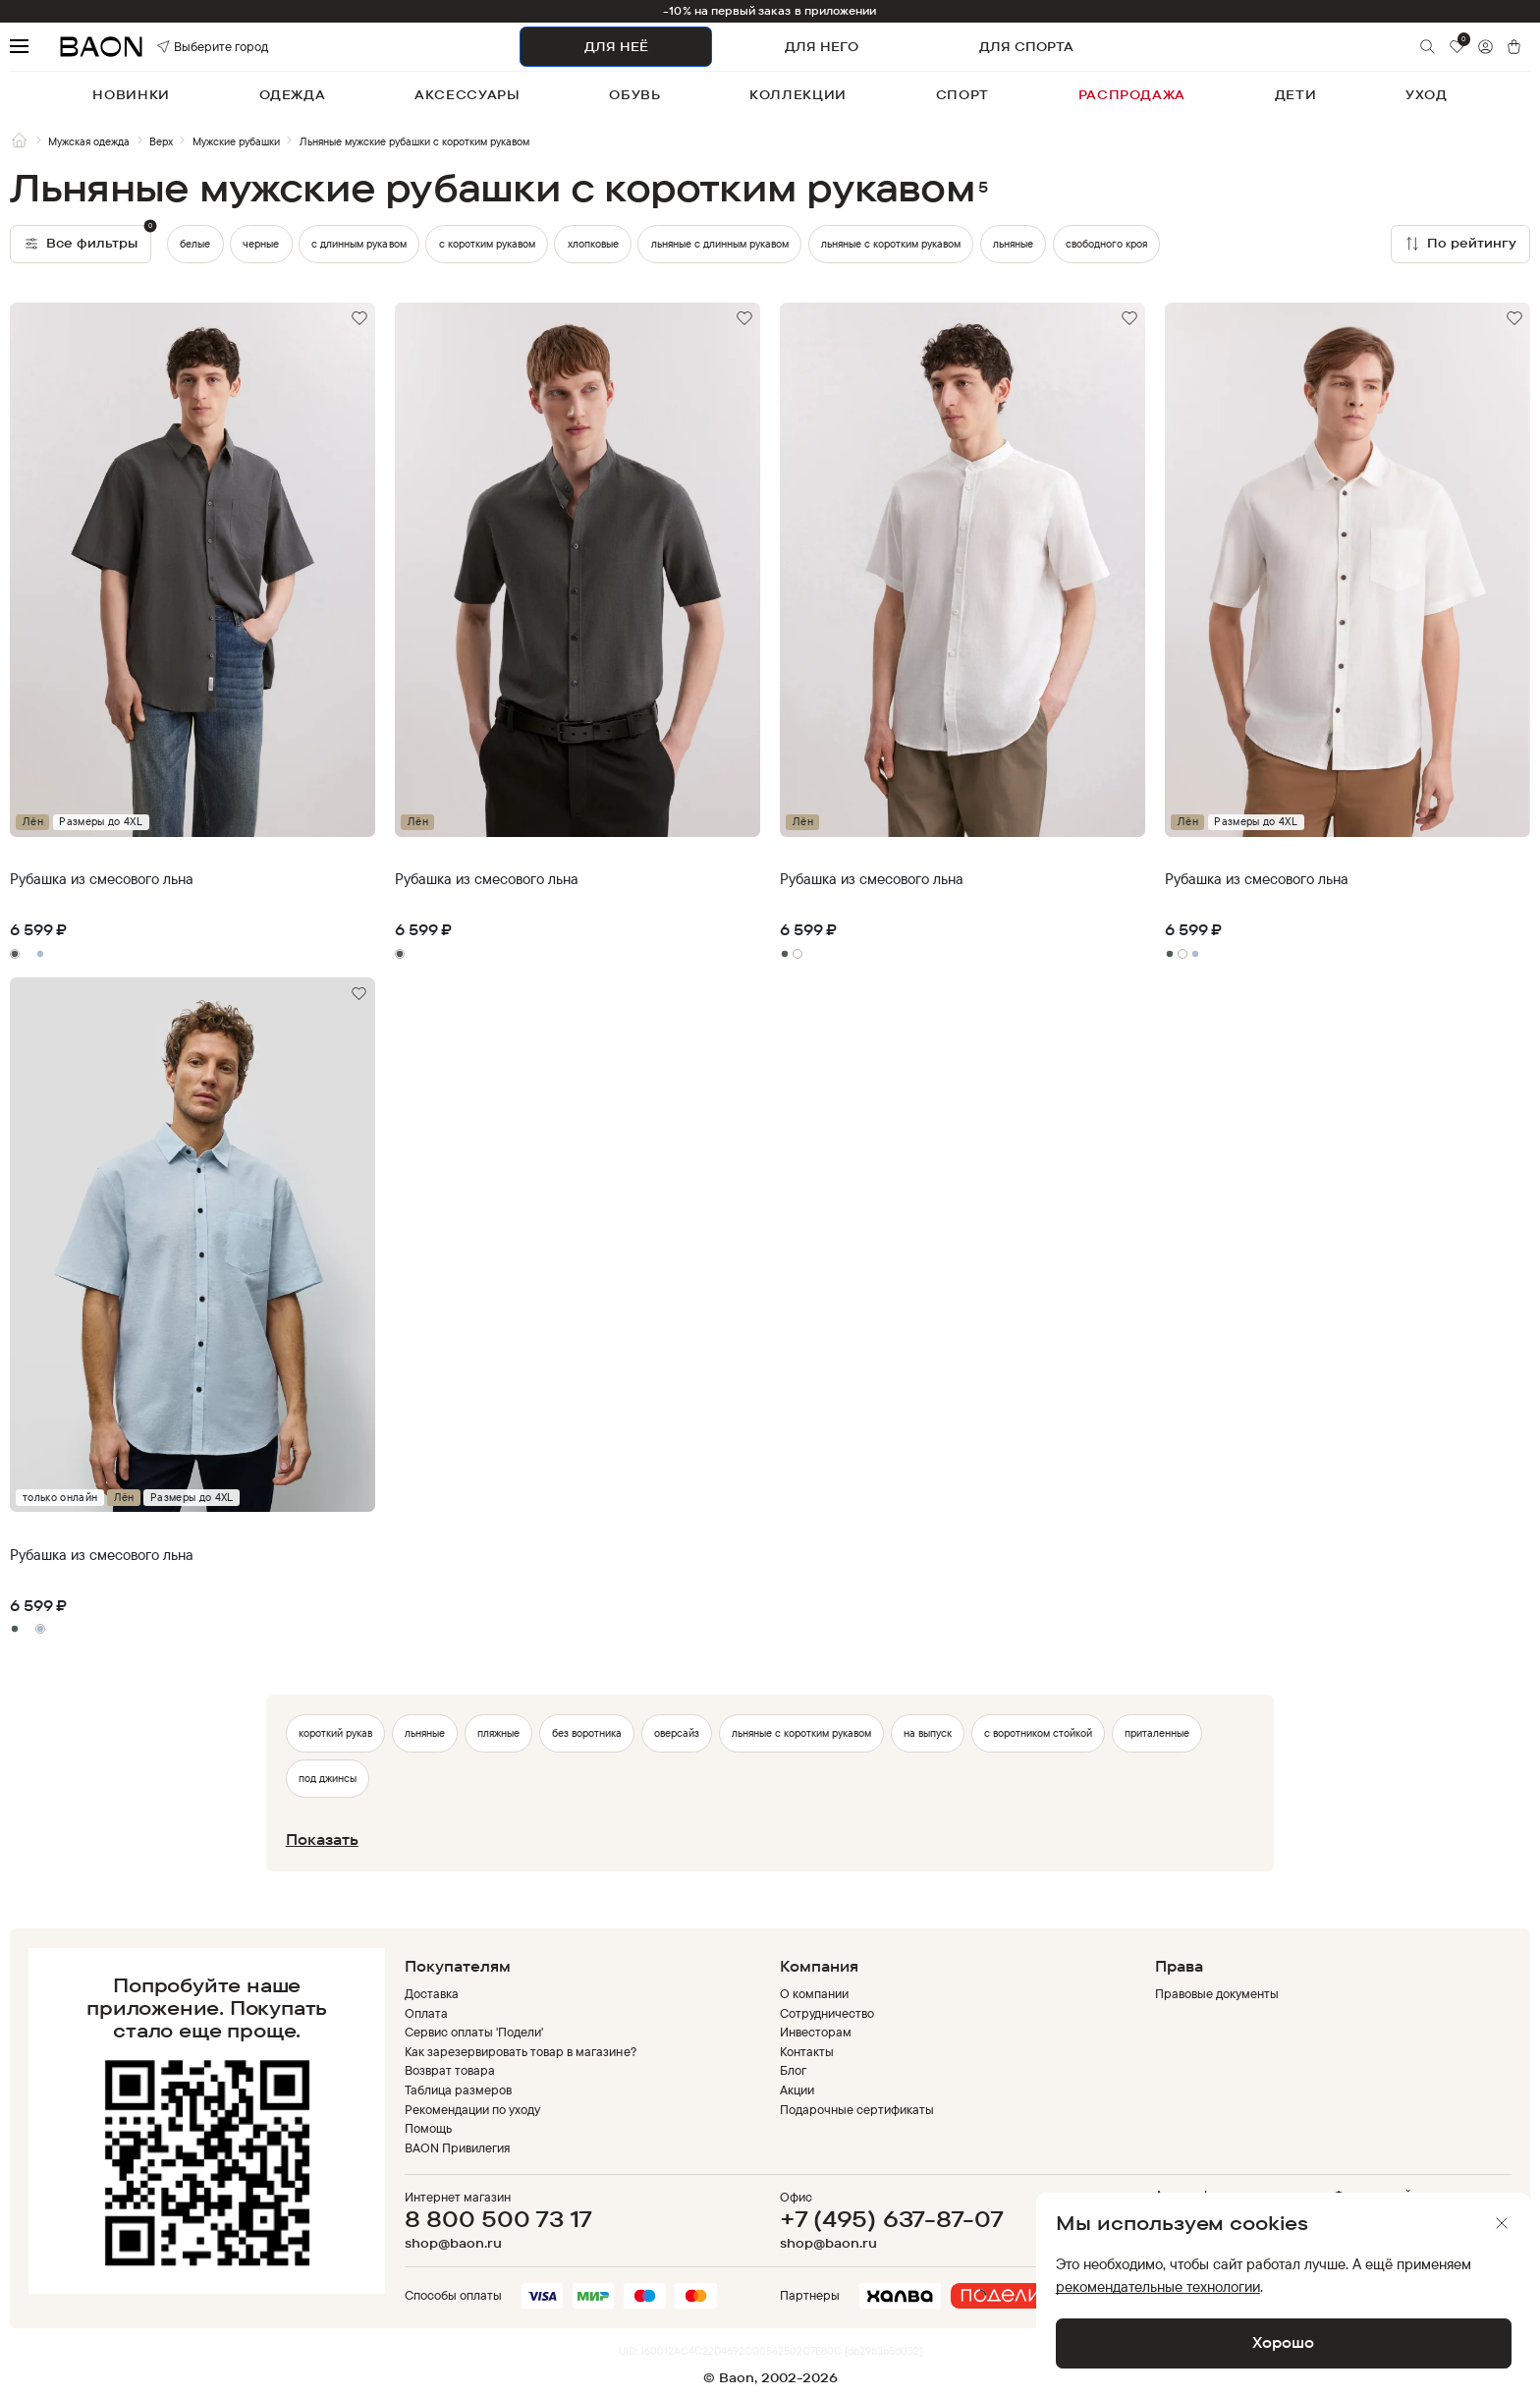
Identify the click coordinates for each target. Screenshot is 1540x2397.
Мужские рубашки (236, 141)
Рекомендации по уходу (473, 2109)
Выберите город (187, 46)
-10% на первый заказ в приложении (769, 11)
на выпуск (928, 1733)
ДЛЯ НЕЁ (616, 46)
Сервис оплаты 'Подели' (474, 2031)
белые (195, 244)
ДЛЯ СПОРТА (1026, 46)
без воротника (587, 1733)
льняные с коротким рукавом (891, 244)
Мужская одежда (89, 141)
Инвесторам (816, 2031)
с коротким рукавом (487, 244)
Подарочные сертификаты (857, 2109)
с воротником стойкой (1038, 1733)
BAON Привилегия (457, 2147)
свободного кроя (1106, 244)
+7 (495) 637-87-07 (892, 2218)
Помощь (428, 2128)
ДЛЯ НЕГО (821, 46)
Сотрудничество (827, 2013)
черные (261, 244)
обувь (634, 94)
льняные (1013, 244)
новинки (131, 94)
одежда (292, 94)
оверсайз (676, 1733)
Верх (161, 141)
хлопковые (593, 244)
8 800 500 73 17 (499, 2218)
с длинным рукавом (358, 244)
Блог (793, 2070)
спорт (962, 94)
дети (1296, 94)
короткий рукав (335, 1733)
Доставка (432, 1993)
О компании (814, 1993)
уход (1426, 94)
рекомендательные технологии (1158, 2286)
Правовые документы (1217, 1993)
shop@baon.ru (453, 2243)
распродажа (1132, 94)
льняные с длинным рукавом (720, 244)
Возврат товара (450, 2070)
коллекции (798, 94)
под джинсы (328, 1778)
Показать (322, 1839)
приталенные (1157, 1733)
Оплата (426, 2013)
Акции (797, 2089)
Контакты (807, 2051)
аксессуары (467, 94)
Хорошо (1283, 2342)
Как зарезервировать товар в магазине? (520, 2051)
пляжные (498, 1733)
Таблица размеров (458, 2089)
